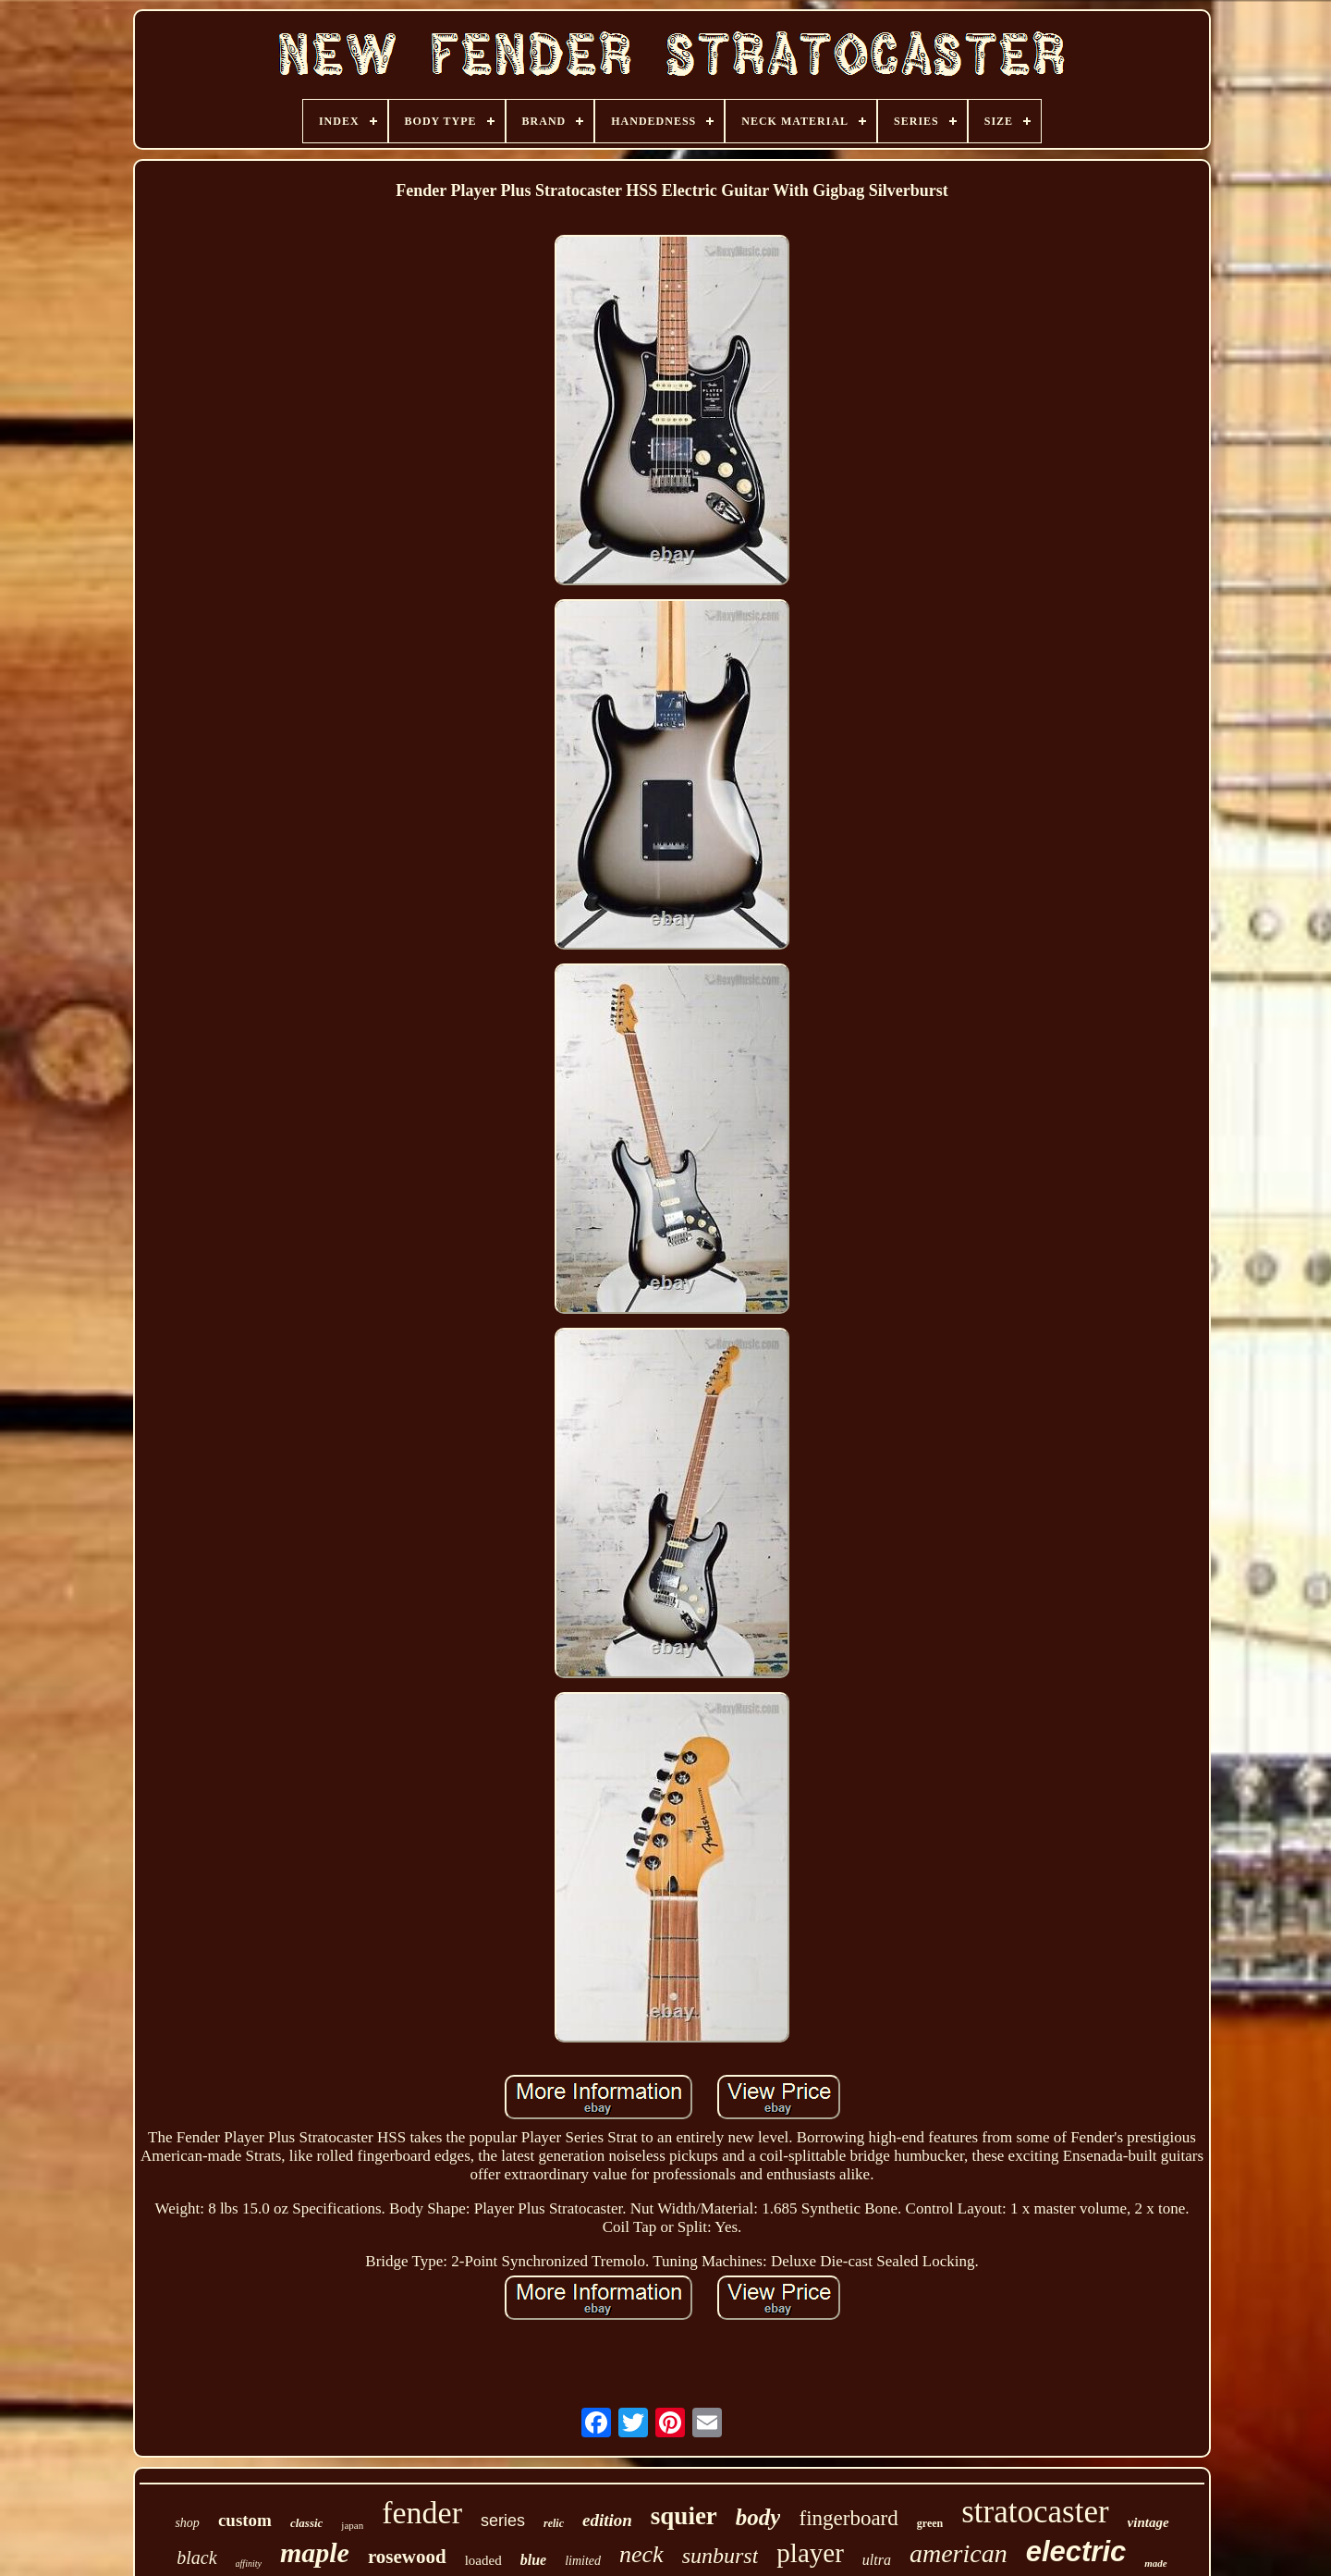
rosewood (407, 2556)
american (958, 2553)
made (1155, 2563)
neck (641, 2554)
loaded (483, 2560)
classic (306, 2523)
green (930, 2523)
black (196, 2557)
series (503, 2520)
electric (1076, 2551)
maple (314, 2552)
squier (684, 2516)
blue (533, 2560)
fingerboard (848, 2518)
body (758, 2517)
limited (583, 2561)
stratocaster (1034, 2512)
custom (245, 2520)
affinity (249, 2563)
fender (422, 2513)
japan (352, 2525)
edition (607, 2520)
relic (553, 2523)
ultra (876, 2560)
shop (187, 2523)
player (809, 2553)
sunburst (720, 2556)
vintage (1148, 2522)
